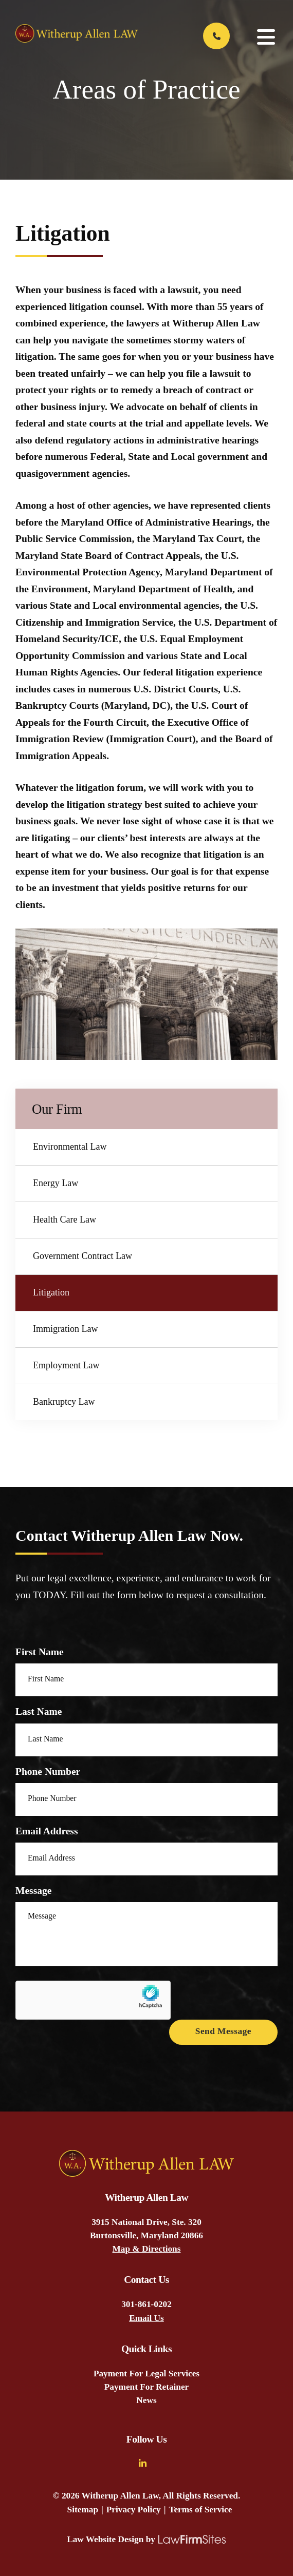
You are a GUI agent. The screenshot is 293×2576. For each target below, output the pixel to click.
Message (33, 1890)
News (146, 2400)
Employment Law (66, 1365)
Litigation (51, 1292)
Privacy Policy (133, 2509)
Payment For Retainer (146, 2387)
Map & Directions (147, 2249)
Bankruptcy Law (64, 1402)
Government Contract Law (82, 1256)
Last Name (38, 1711)
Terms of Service (200, 2509)
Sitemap (82, 2509)
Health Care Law (64, 1219)
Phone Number (47, 1771)
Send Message (223, 2031)
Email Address (46, 1831)
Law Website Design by (111, 2539)
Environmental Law (69, 1146)
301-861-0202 (146, 2304)
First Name (39, 1652)
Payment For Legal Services (146, 2373)
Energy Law (55, 1183)
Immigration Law (65, 1329)
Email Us (146, 2318)
